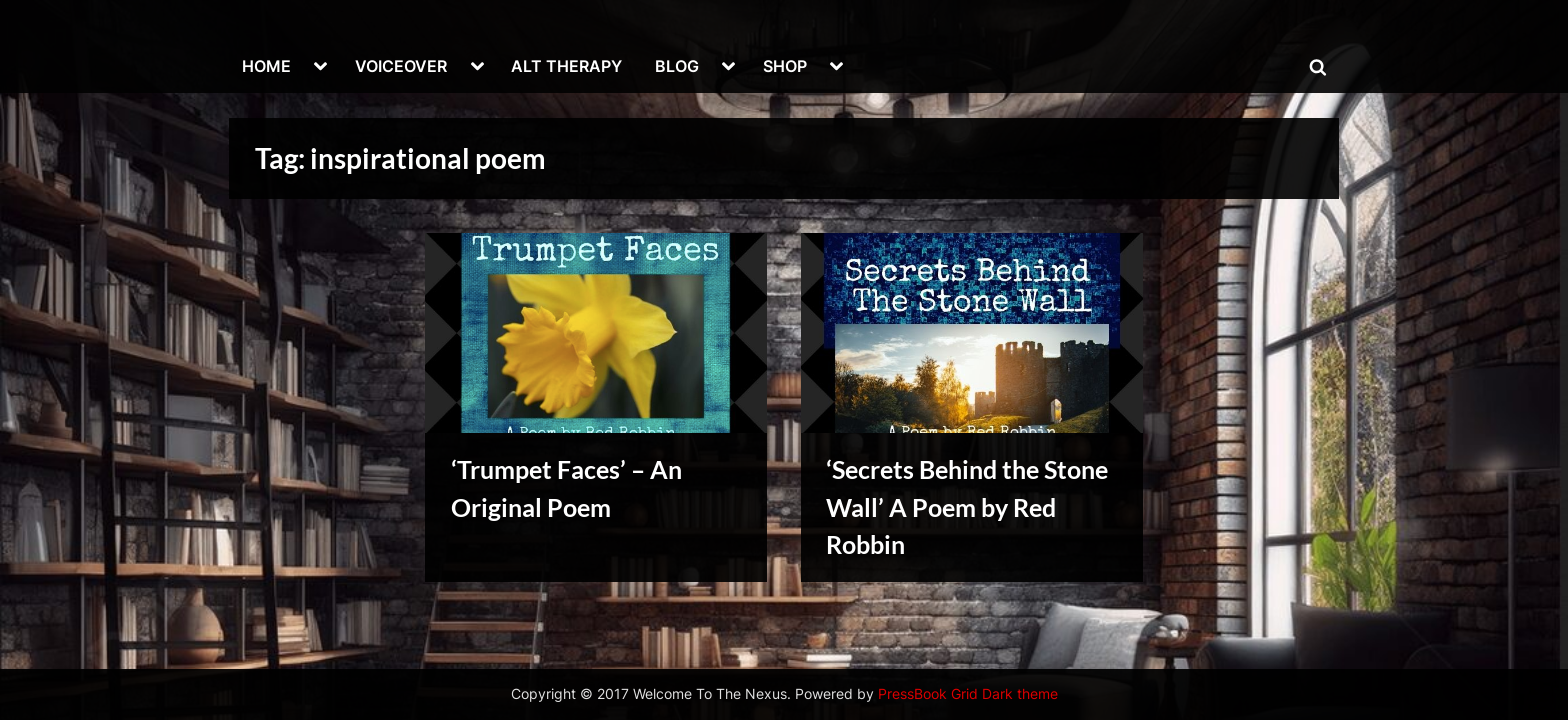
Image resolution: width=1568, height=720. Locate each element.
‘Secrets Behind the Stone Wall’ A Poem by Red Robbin (968, 506)
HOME (266, 66)
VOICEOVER (401, 66)
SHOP (785, 66)
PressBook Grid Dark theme (968, 694)
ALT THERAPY (566, 66)
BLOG (677, 66)
